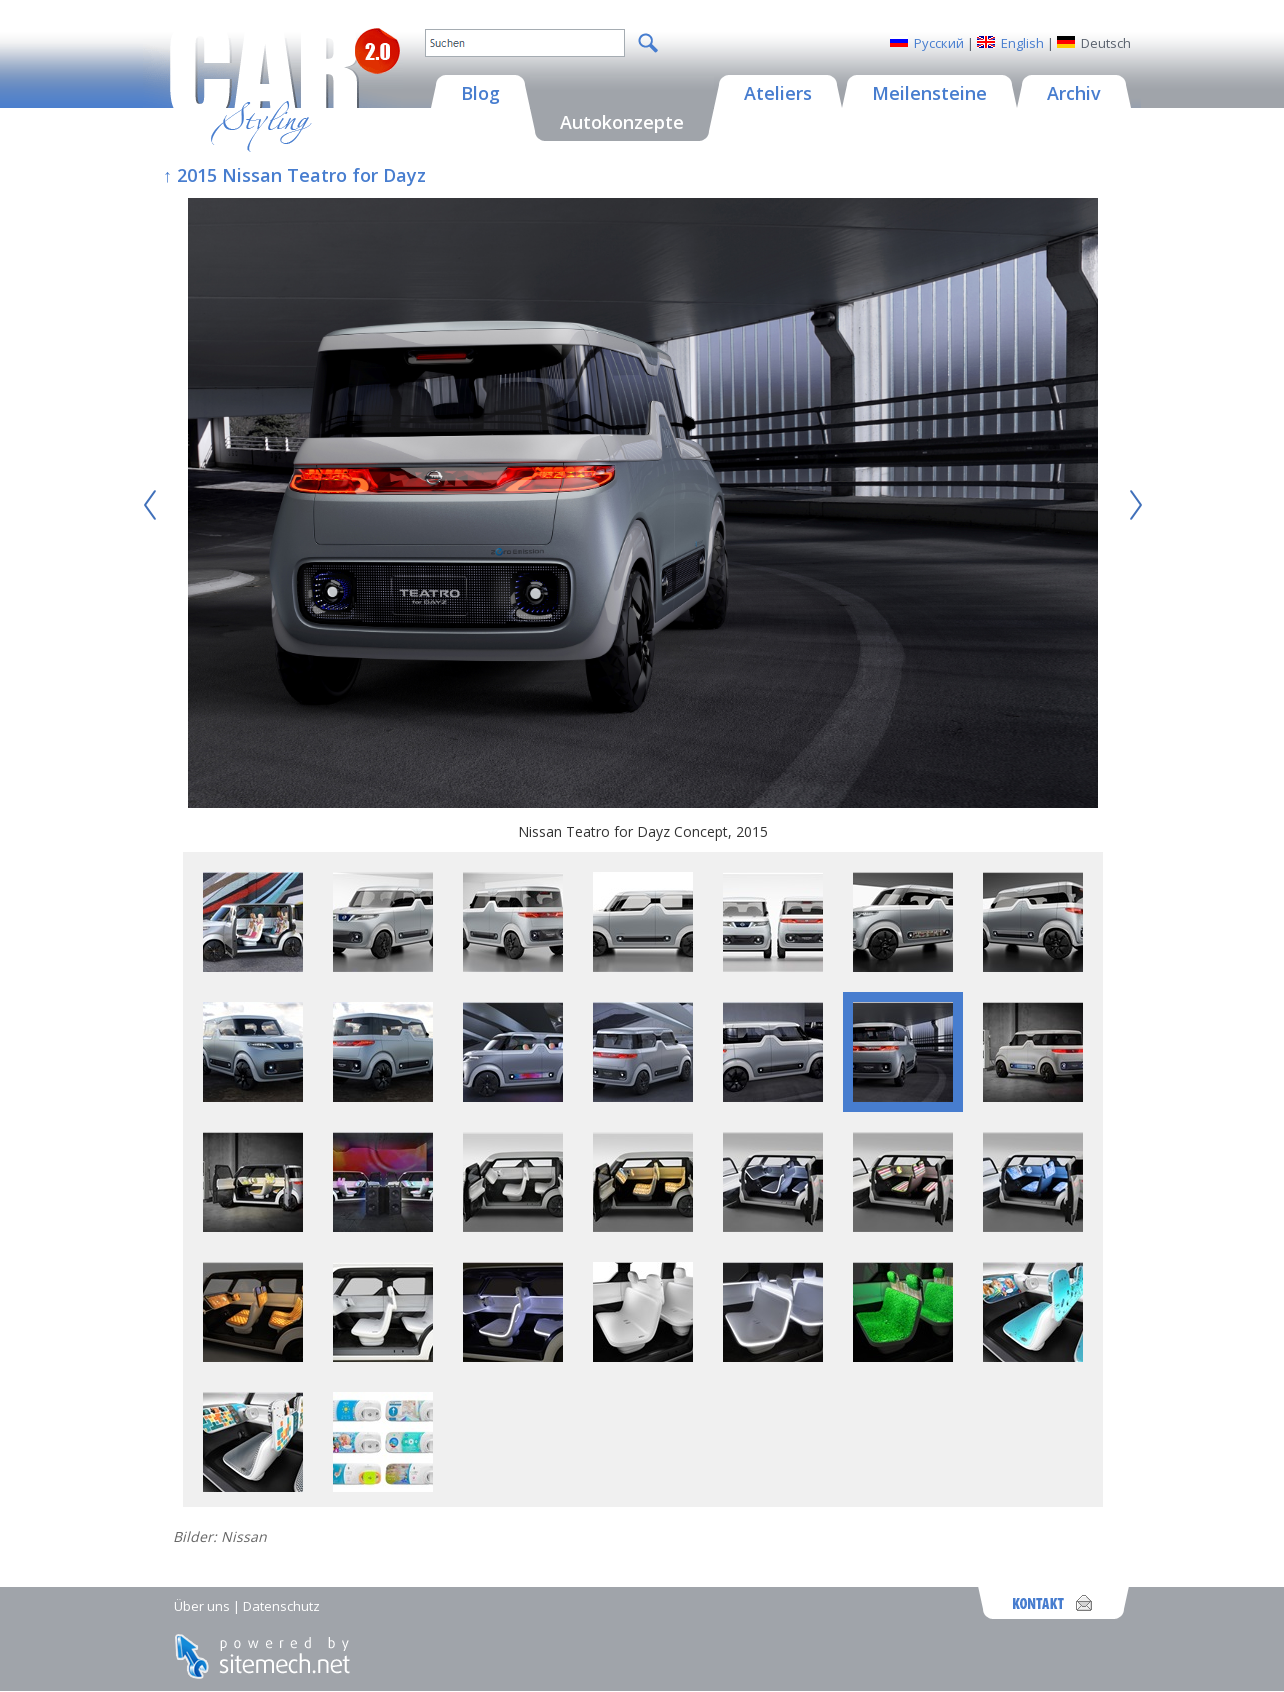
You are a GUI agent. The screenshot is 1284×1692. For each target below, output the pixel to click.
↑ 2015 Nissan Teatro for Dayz (294, 175)
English (1022, 43)
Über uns (202, 1606)
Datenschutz (281, 1606)
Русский (939, 43)
